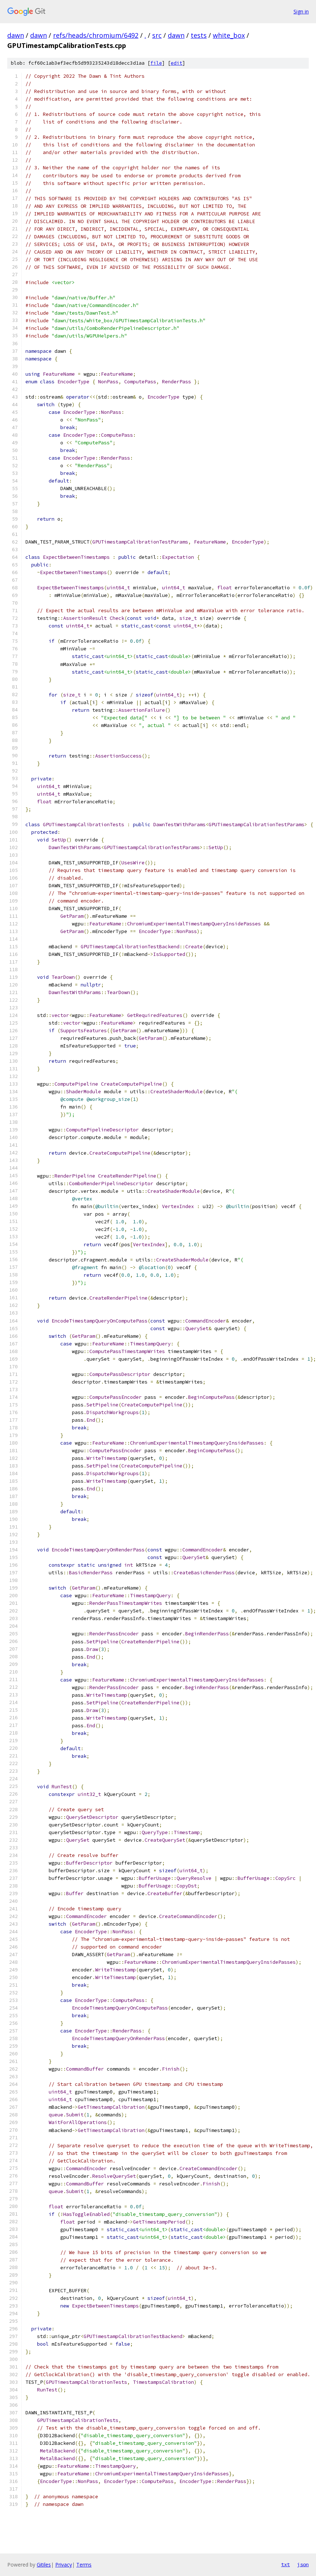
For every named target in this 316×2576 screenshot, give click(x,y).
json (303, 2564)
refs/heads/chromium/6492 (95, 35)
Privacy (63, 2564)
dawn (15, 35)
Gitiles (44, 2564)
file (156, 63)
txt (285, 2564)
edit (176, 63)
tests (199, 35)
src (157, 35)
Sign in (301, 11)
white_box (229, 35)
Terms (84, 2564)
